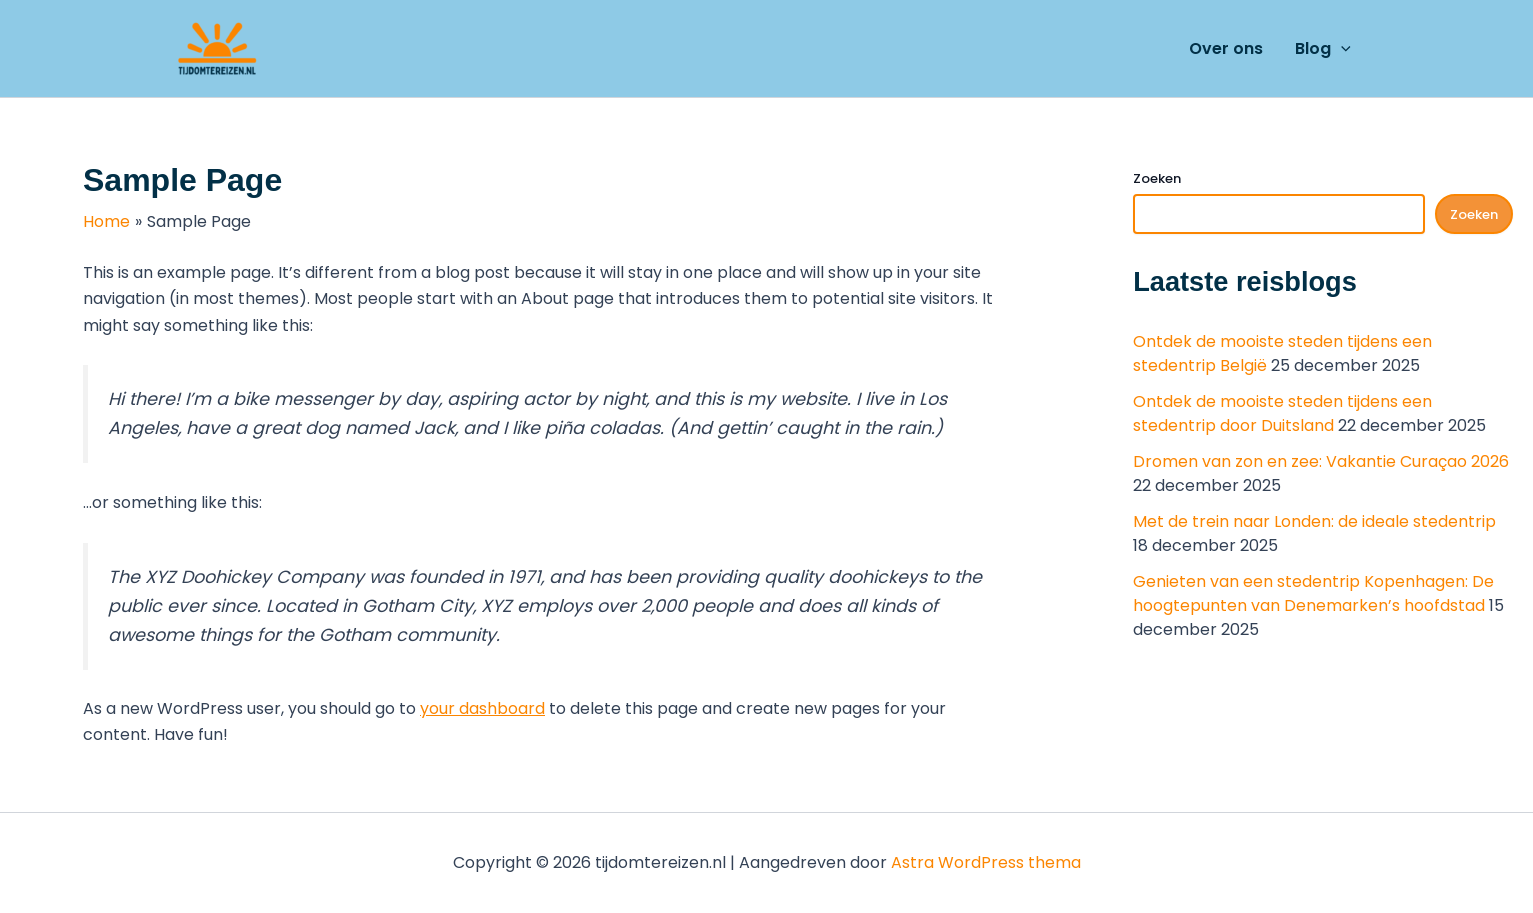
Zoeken (1157, 178)
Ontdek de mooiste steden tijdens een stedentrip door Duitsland (1282, 413)
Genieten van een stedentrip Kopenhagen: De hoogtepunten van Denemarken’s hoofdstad (1313, 593)
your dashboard (482, 708)
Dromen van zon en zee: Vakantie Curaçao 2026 (1321, 461)
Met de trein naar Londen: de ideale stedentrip (1314, 521)
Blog (1323, 49)
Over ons (1226, 48)
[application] (1341, 49)
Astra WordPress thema (986, 862)
